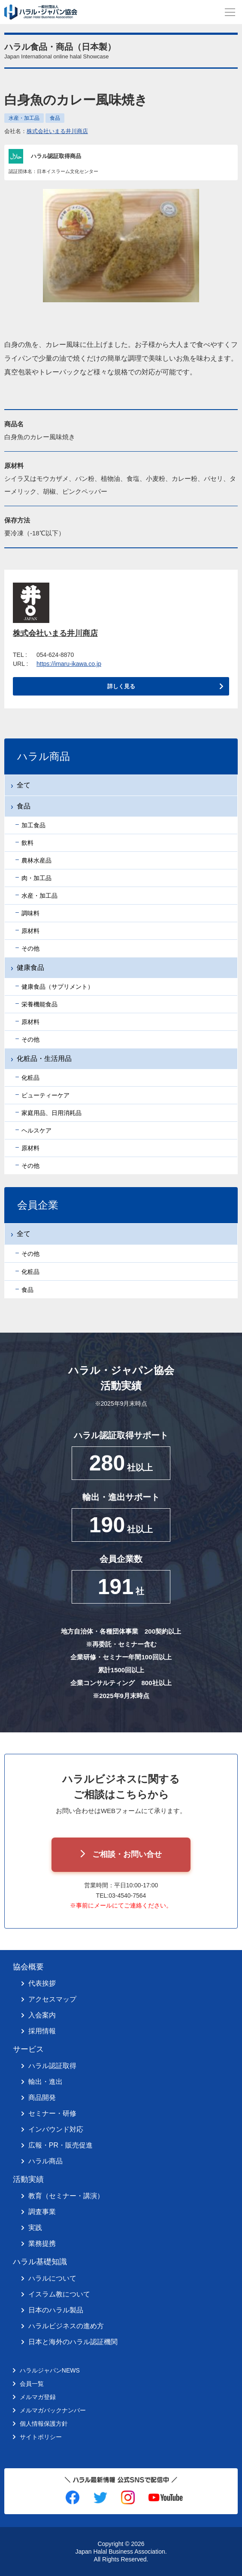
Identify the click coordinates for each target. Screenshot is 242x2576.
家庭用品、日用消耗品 (51, 1112)
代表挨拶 (42, 1983)
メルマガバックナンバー (53, 2410)
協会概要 (28, 1966)
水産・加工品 (24, 118)
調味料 (30, 913)
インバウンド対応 (55, 2129)
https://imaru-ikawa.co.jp (68, 663)
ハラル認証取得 (52, 2065)
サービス (28, 2049)
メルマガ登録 (38, 2397)
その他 (30, 948)
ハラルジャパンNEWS (50, 2370)
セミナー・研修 (52, 2113)
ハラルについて (52, 2278)
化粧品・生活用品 (44, 1058)
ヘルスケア (36, 1130)
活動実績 (28, 2179)
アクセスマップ (52, 1999)
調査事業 (42, 2211)
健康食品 (30, 967)
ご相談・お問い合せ (127, 1854)
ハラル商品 (45, 2161)
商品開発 (42, 2097)
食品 (55, 118)
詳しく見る (121, 686)
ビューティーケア (45, 1095)
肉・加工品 (36, 878)
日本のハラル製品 (55, 2310)
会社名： (46, 131)
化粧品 (30, 1077)
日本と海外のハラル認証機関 (73, 2341)
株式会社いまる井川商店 (57, 131)
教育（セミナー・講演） (66, 2195)
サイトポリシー (41, 2436)
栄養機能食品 (39, 1004)
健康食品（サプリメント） (57, 986)
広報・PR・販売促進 (60, 2145)
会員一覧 (32, 2383)
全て (23, 785)
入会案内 (42, 2015)
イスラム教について (59, 2294)
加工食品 (33, 825)
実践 (35, 2227)
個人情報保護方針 (44, 2423)
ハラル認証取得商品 (56, 156)
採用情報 (42, 2031)
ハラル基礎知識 (40, 2261)
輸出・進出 (45, 2081)
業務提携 (42, 2243)
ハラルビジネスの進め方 (66, 2326)
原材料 (30, 930)
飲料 (27, 842)
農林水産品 (36, 860)
